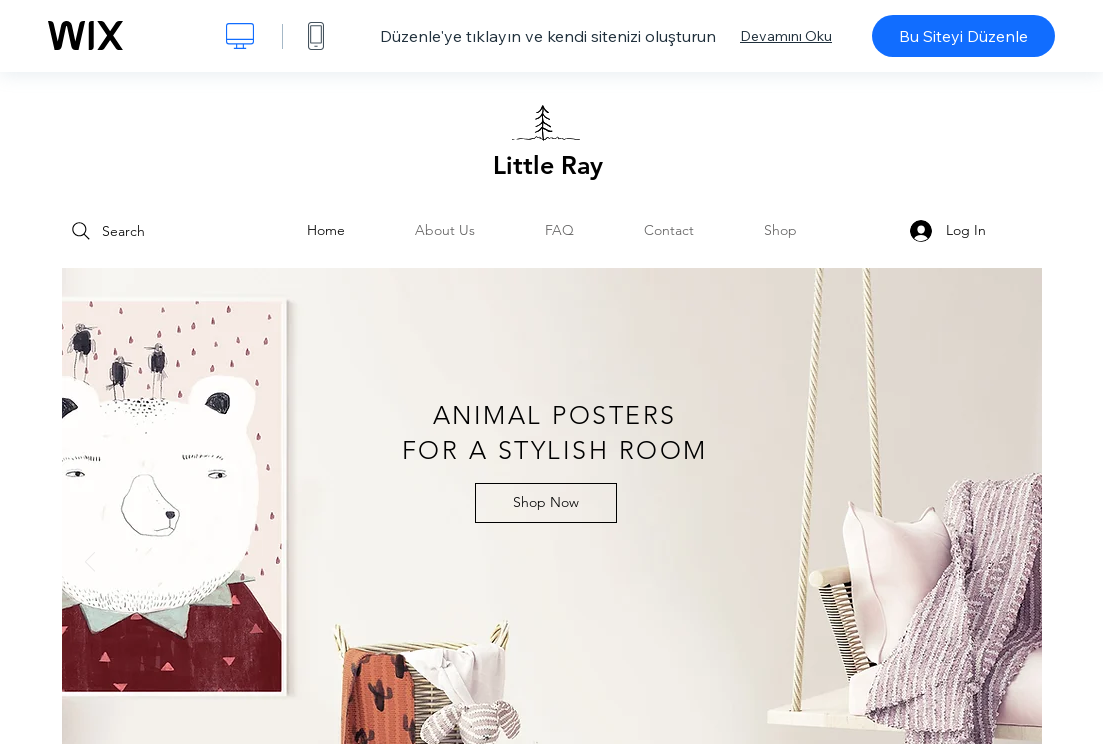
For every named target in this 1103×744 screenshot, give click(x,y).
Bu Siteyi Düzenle (963, 36)
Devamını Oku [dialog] (786, 36)
